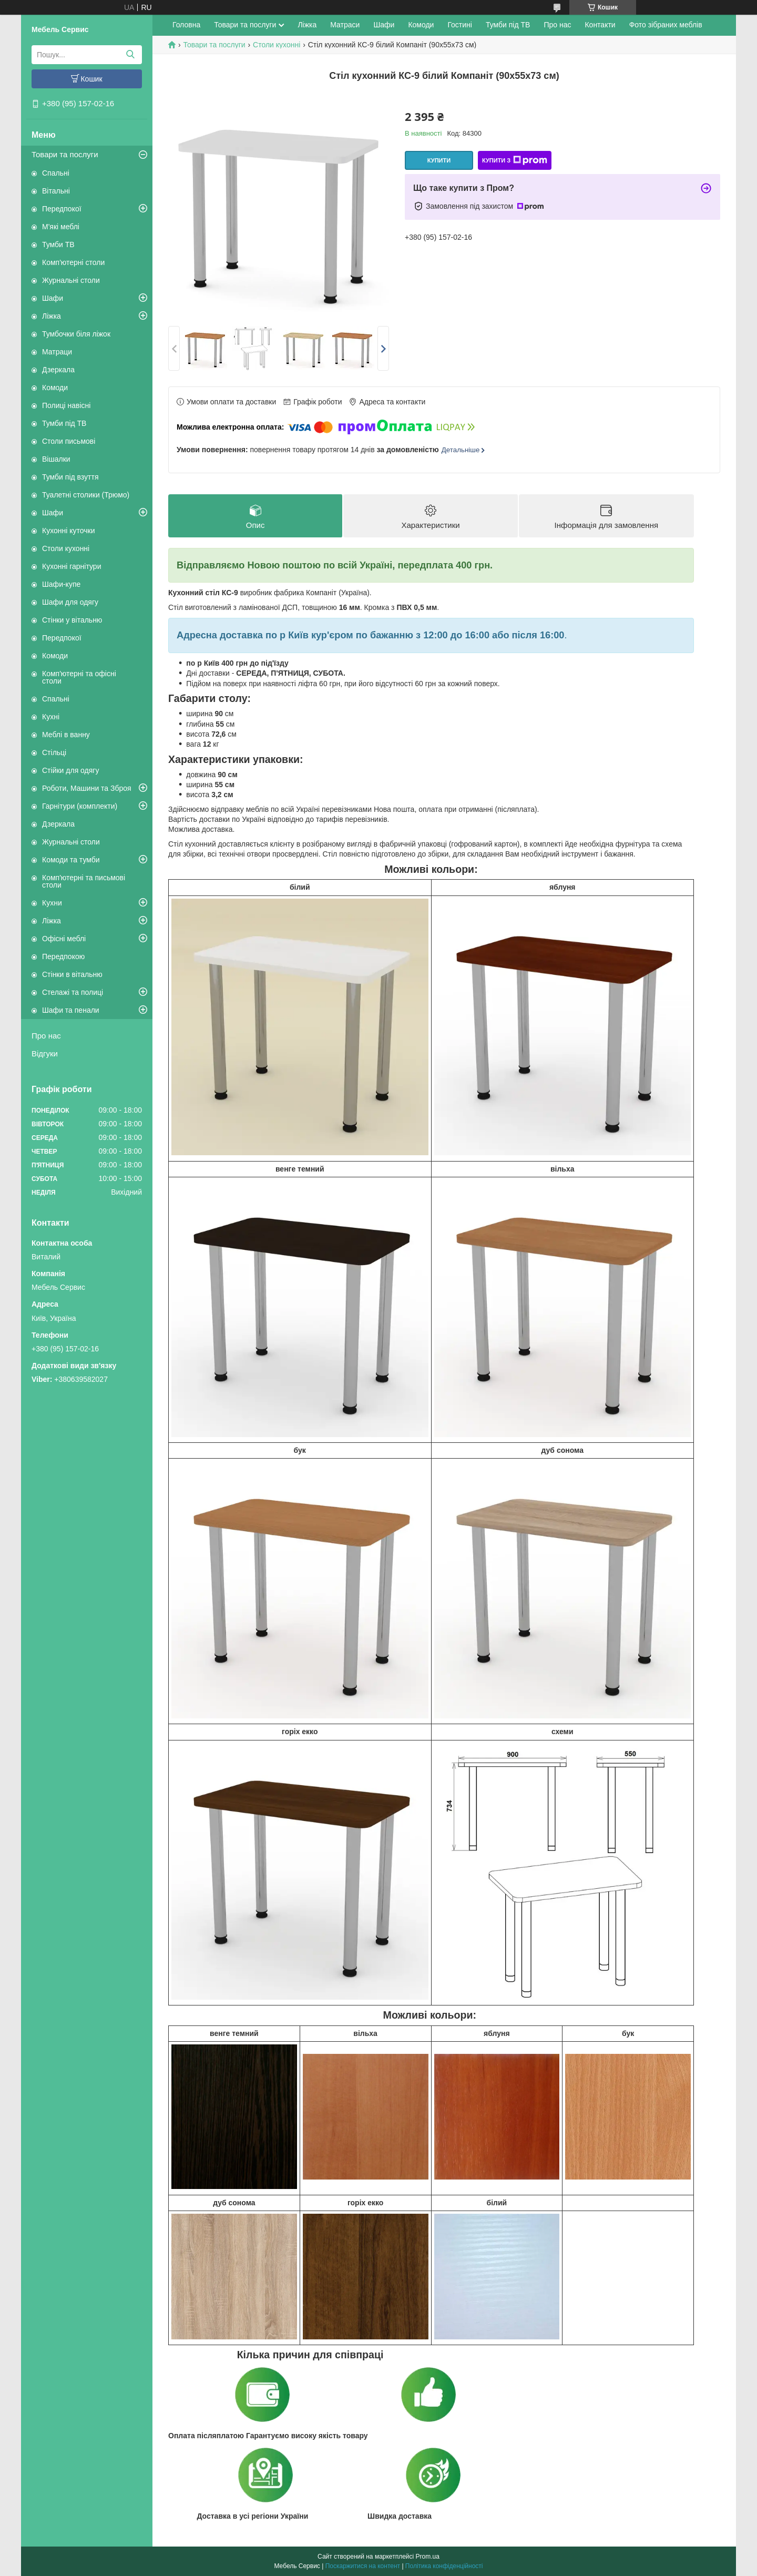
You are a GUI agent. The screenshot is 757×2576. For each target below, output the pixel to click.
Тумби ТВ (58, 244)
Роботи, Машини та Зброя (86, 788)
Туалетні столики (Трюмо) (85, 495)
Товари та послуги (65, 154)
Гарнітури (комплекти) (79, 806)
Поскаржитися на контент (362, 2566)
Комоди (55, 387)
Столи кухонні (65, 548)
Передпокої (61, 209)
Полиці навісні (66, 405)
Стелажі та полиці (72, 992)
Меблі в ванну (66, 734)
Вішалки (56, 459)
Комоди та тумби (71, 860)
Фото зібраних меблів (665, 25)
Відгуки (45, 1053)
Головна (186, 25)
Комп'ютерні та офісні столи (79, 677)
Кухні (50, 716)
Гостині (459, 25)
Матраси (345, 25)
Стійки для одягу (70, 770)
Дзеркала (58, 369)
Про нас (46, 1035)
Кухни (52, 903)
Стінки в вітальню (72, 974)
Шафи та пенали (70, 1010)
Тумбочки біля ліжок (76, 334)
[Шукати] (130, 54)
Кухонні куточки (68, 530)
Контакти (600, 25)
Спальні (55, 173)
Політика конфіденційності (444, 2566)
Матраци (57, 352)
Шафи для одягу (70, 602)
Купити (439, 160)
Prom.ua (427, 2556)
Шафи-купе (61, 584)
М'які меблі (60, 226)
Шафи (52, 298)
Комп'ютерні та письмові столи (83, 881)
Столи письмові (68, 441)
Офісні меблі (64, 938)
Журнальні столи (71, 280)
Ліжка (51, 316)
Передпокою (63, 956)
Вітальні (56, 191)
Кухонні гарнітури (71, 566)
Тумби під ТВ (64, 423)
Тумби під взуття (70, 477)
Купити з (514, 160)
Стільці (54, 752)
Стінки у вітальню (72, 620)
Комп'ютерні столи (73, 262)
